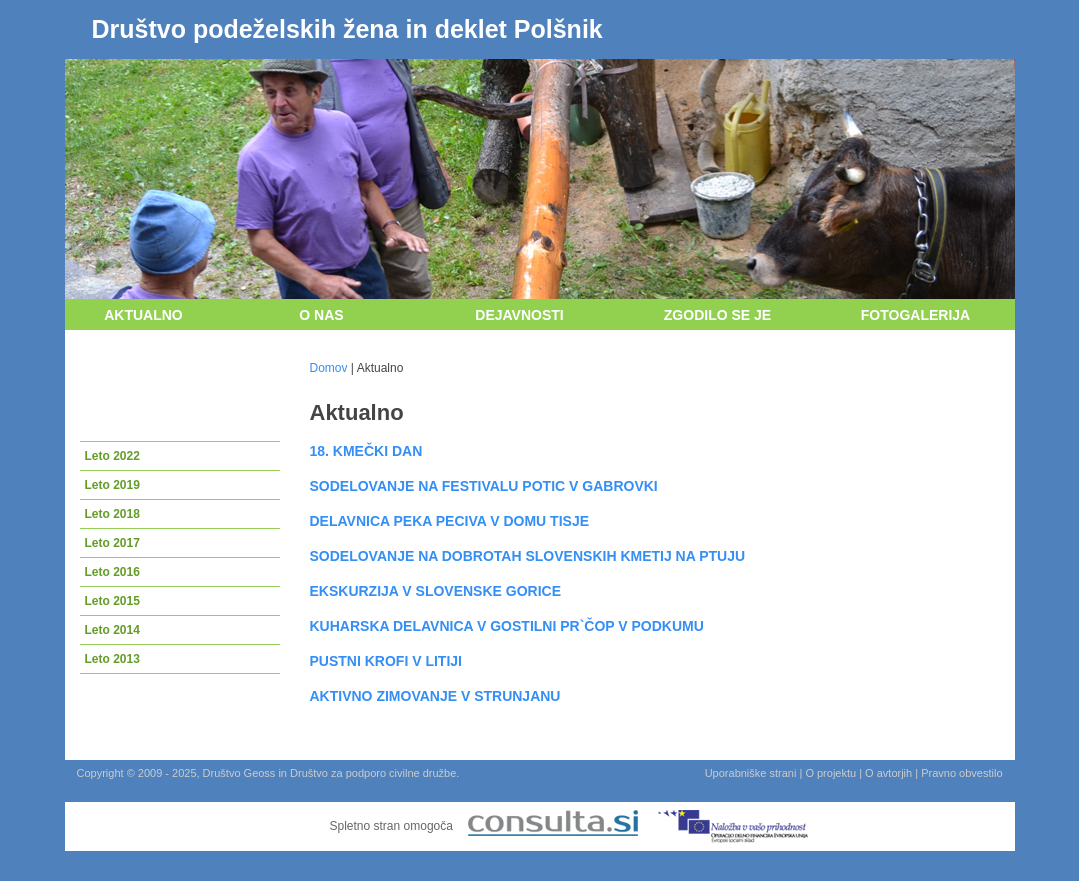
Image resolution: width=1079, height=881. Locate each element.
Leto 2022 (112, 456)
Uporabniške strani (751, 773)
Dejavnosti (519, 315)
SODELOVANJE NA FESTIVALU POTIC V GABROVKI (484, 486)
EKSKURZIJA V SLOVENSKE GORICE (436, 591)
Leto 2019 (112, 485)
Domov (329, 368)
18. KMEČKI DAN (366, 451)
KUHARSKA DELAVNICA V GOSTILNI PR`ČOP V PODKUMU (507, 626)
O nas (321, 315)
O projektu (830, 773)
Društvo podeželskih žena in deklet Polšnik (347, 29)
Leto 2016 (112, 572)
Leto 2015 (112, 601)
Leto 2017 (112, 543)
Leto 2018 (112, 514)
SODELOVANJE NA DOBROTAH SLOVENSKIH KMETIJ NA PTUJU (528, 556)
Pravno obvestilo (961, 773)
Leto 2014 (112, 630)
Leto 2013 (112, 659)
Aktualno (143, 315)
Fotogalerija (915, 315)
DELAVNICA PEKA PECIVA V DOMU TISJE (450, 521)
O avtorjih (888, 773)
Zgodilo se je (717, 315)
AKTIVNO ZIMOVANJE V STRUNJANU (435, 696)
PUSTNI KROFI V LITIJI (386, 661)
